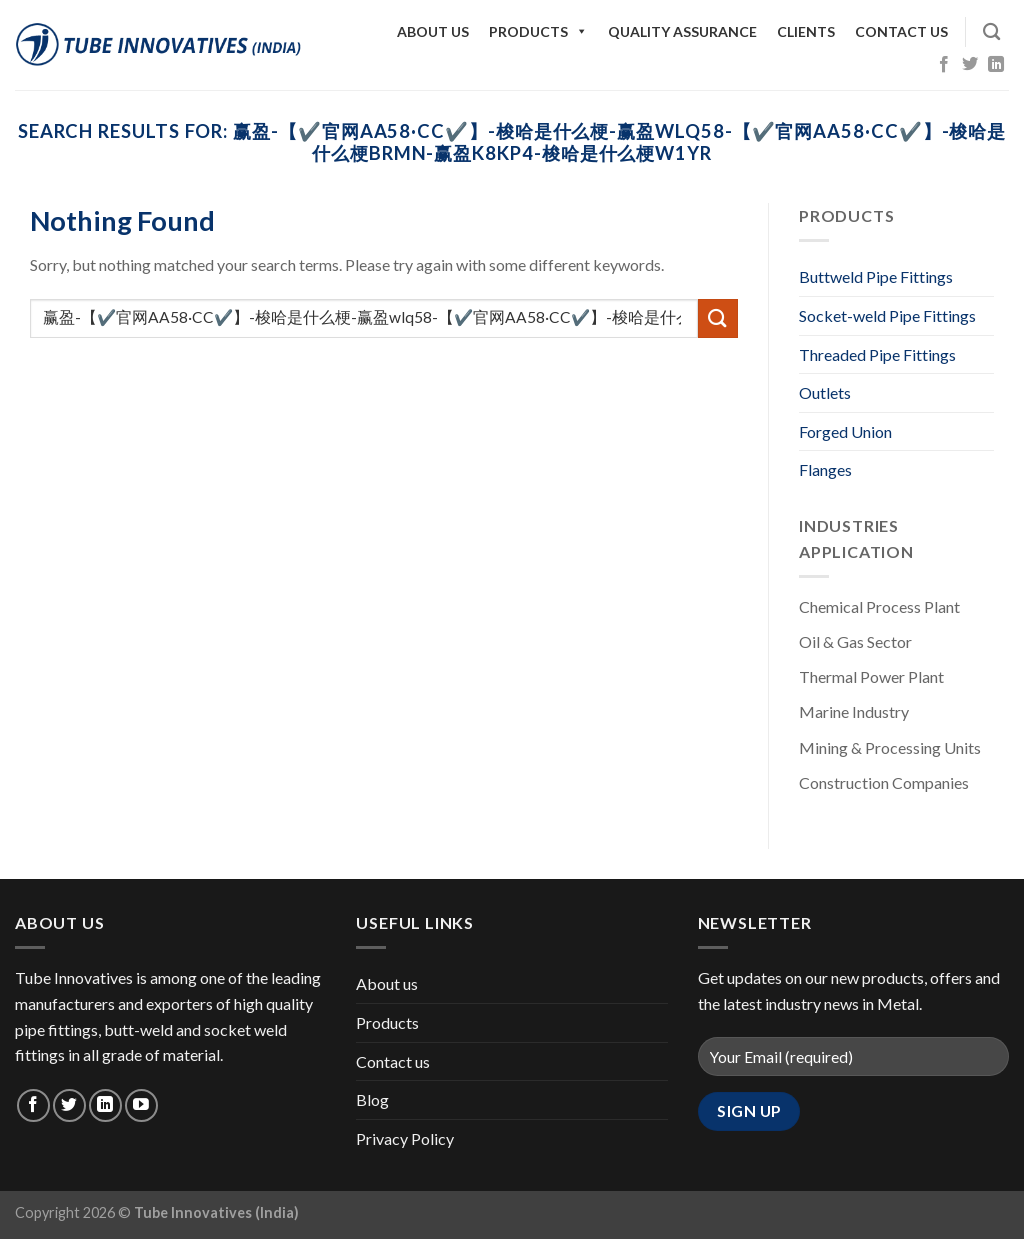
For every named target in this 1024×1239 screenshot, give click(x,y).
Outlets (825, 392)
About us (433, 31)
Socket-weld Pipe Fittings (887, 315)
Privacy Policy (405, 1138)
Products (538, 31)
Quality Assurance (682, 31)
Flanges (825, 469)
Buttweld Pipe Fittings (876, 276)
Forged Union (845, 431)
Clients (806, 31)
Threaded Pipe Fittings (877, 354)
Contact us (901, 31)
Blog (372, 1099)
